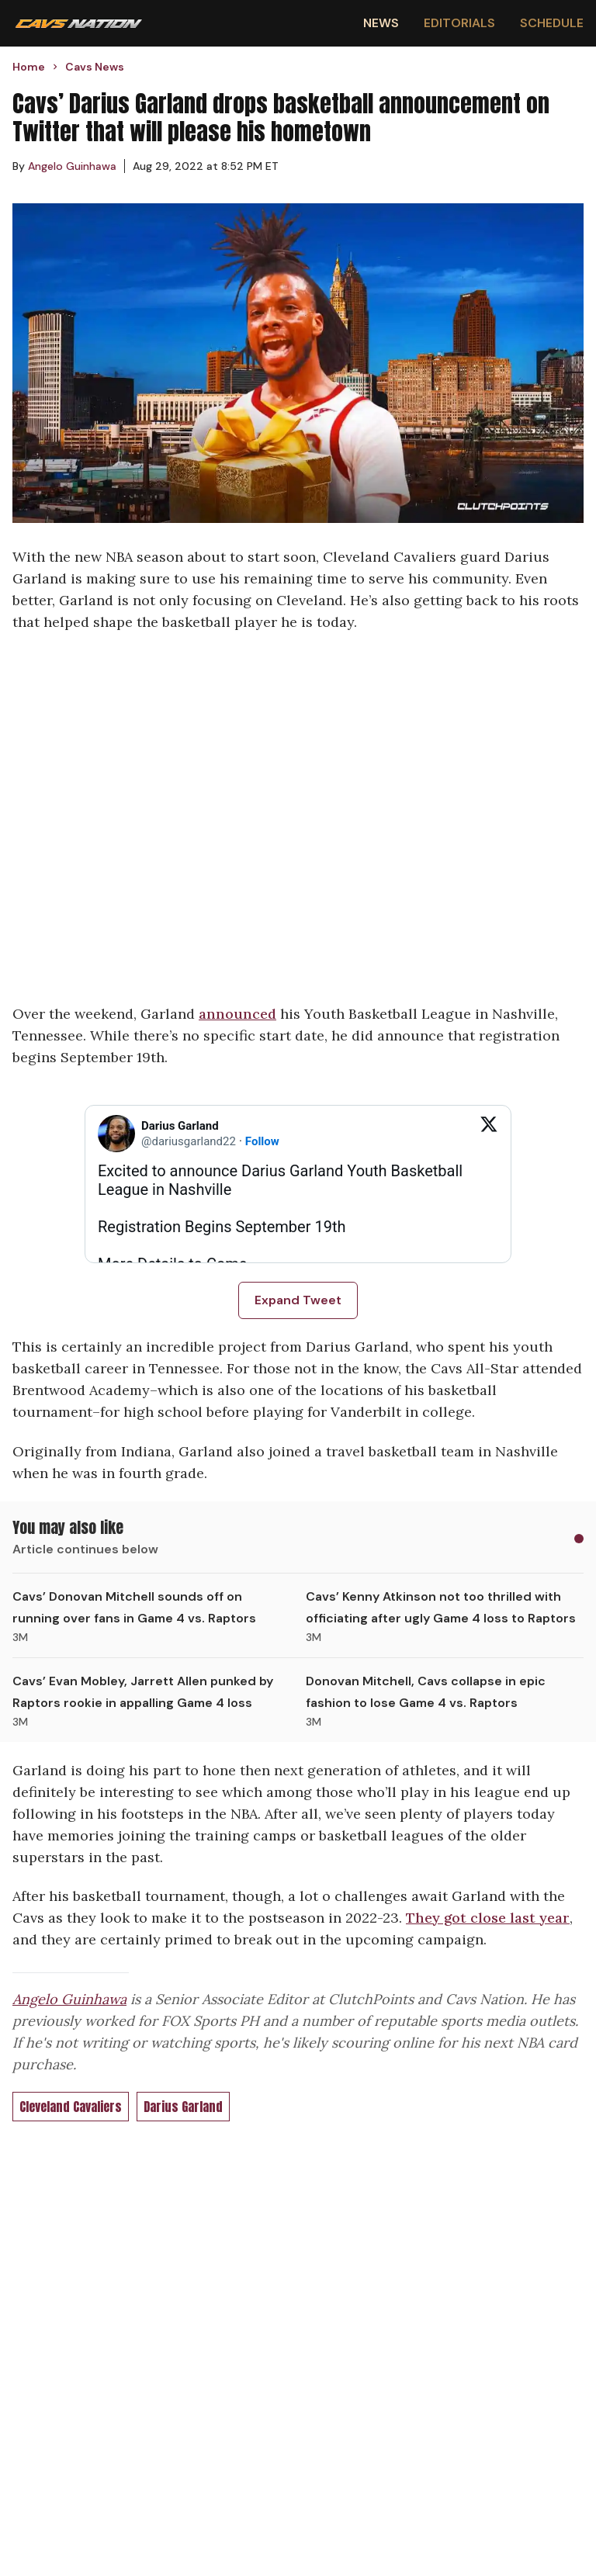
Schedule (552, 23)
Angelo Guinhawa (69, 1999)
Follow (262, 1141)
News (381, 23)
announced (237, 1014)
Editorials (459, 23)
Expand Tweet (298, 1300)
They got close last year (488, 1918)
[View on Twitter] (489, 1133)
